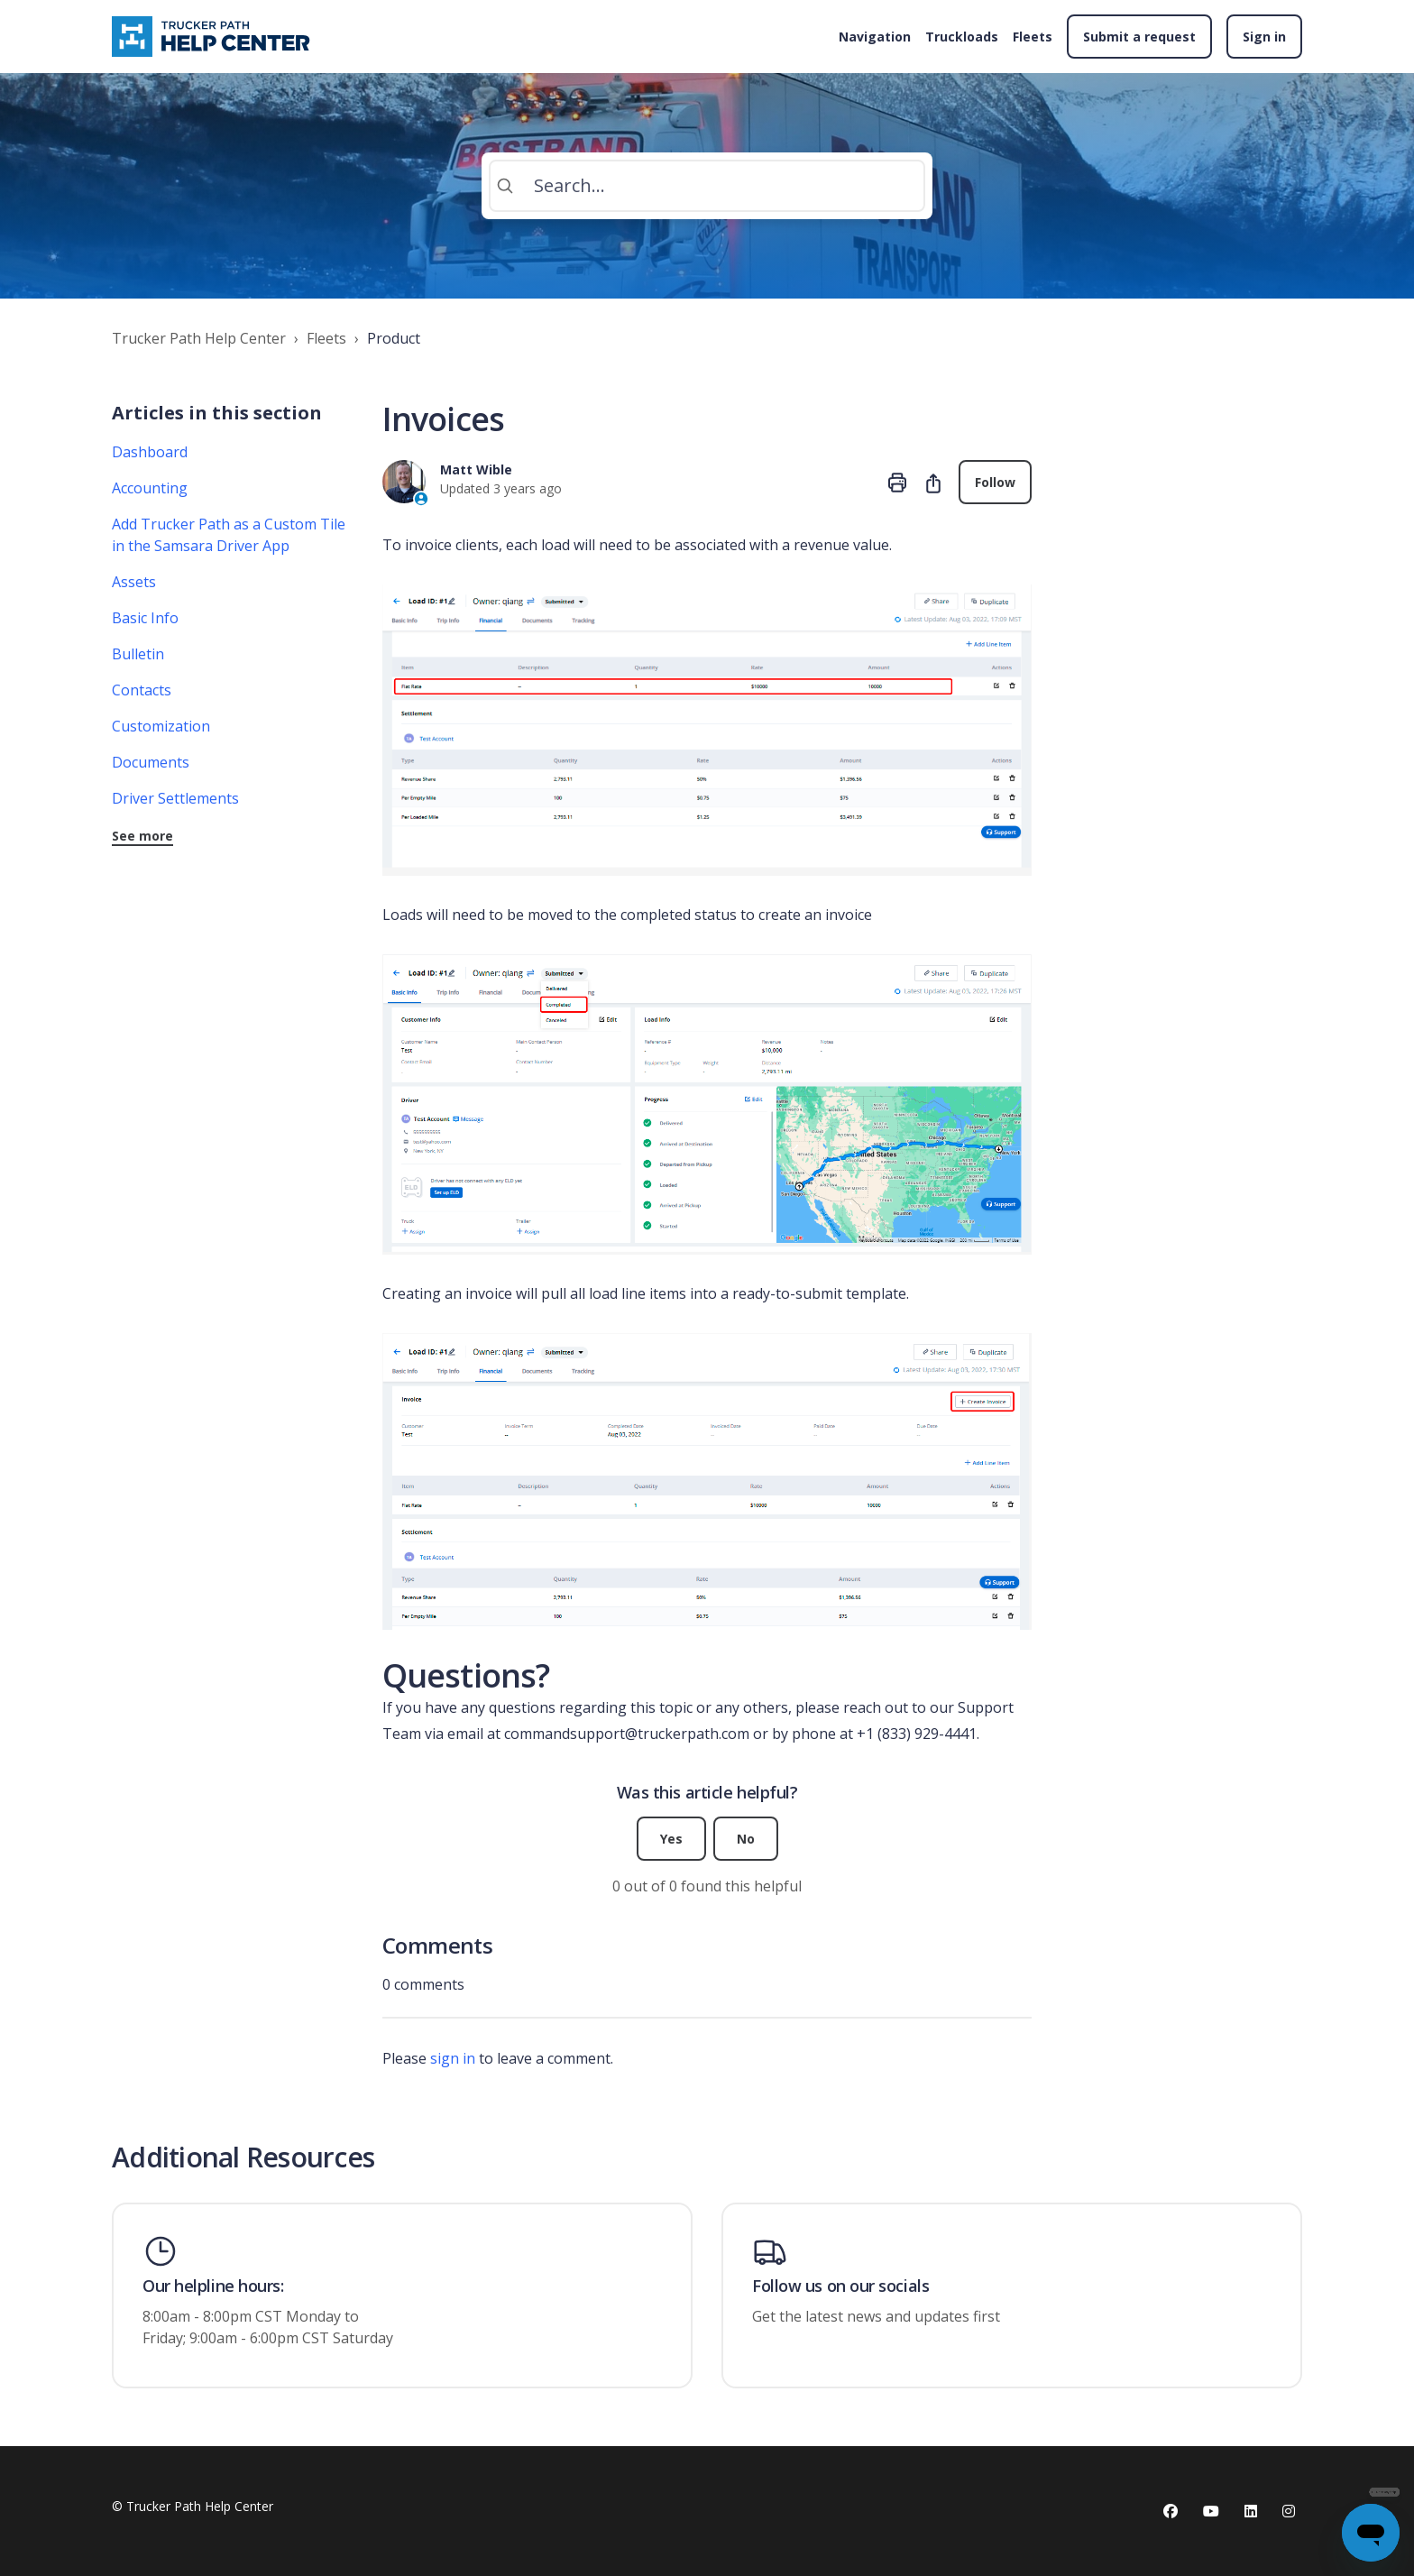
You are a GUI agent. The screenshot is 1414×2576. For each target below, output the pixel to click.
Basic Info (145, 618)
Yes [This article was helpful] (671, 1838)
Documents (150, 762)
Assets (134, 582)
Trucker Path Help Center (199, 338)
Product (393, 338)
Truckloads (961, 36)
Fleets (1032, 36)
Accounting (150, 488)
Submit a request (1139, 36)
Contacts (141, 690)
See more (142, 835)
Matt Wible (476, 469)
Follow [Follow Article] (995, 482)
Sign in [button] (1264, 36)
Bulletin (138, 654)
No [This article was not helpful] (746, 1838)
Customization (161, 726)
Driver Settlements (175, 798)
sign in (452, 2058)
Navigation (875, 36)
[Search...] (707, 186)
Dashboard (150, 452)
